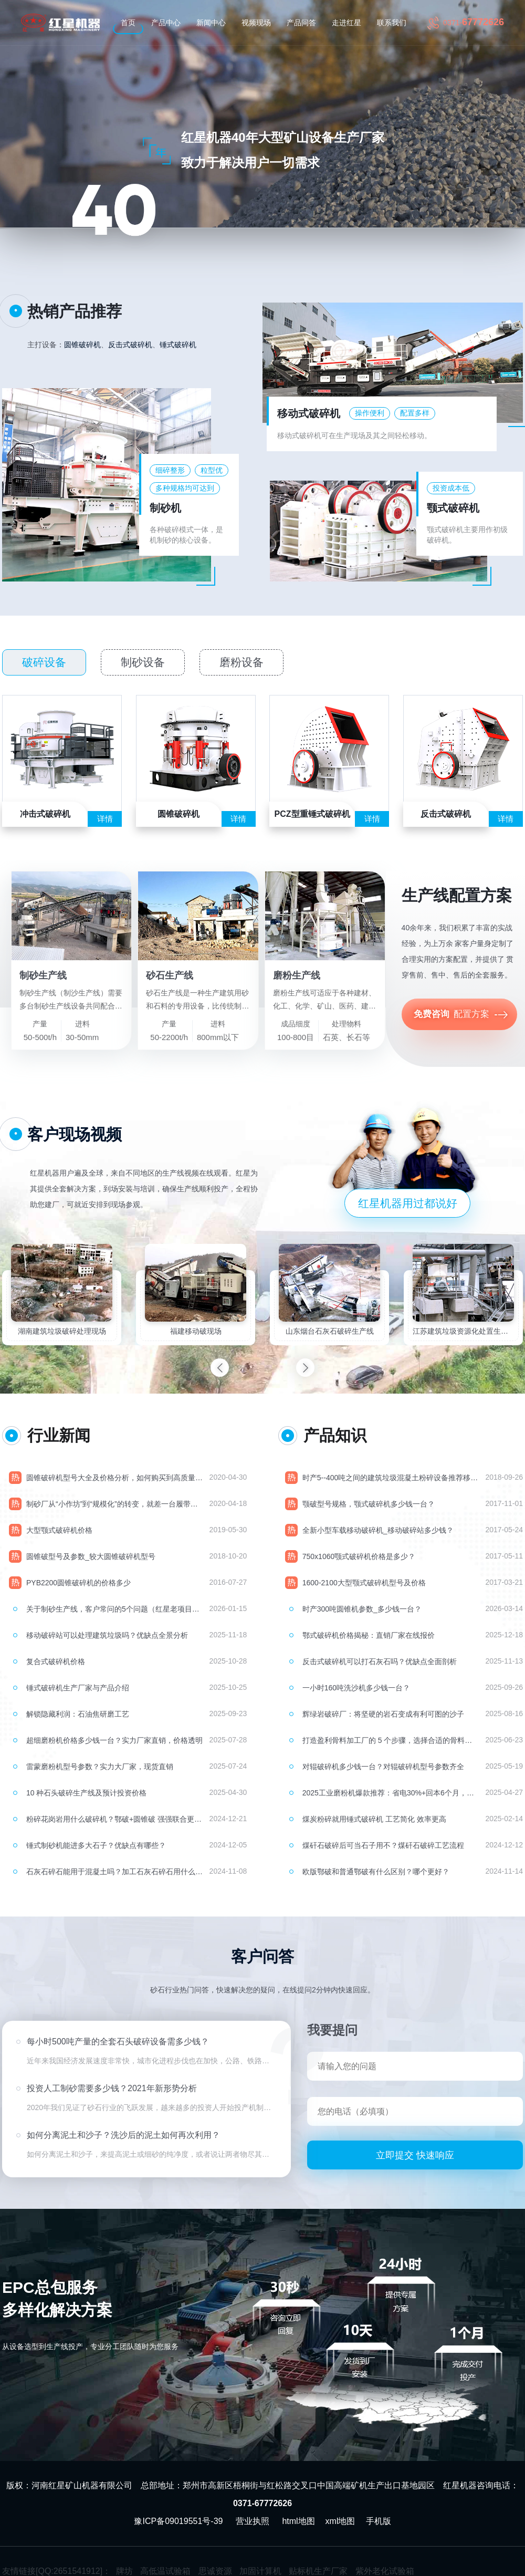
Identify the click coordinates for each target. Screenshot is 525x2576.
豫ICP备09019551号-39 (178, 2521)
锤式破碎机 (178, 344)
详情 (105, 818)
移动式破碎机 (308, 413)
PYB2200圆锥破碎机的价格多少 (78, 1582)
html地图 (298, 2521)
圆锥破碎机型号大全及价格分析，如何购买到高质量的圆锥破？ (114, 1477)
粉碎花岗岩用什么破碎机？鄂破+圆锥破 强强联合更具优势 (114, 1819)
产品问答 (301, 22)
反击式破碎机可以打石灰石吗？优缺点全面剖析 (379, 1661)
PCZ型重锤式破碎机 (312, 813)
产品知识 (334, 1435)
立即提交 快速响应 (415, 2155)
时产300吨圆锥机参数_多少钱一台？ (362, 1609)
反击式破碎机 (130, 344)
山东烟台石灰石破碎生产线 (330, 1331)
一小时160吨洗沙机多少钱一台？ (356, 1688)
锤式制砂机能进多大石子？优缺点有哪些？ (96, 1845)
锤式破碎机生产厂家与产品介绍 (77, 1688)
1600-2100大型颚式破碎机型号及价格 (364, 1582)
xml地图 (340, 2521)
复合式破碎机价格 (55, 1661)
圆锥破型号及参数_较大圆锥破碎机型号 (90, 1556)
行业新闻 (58, 1435)
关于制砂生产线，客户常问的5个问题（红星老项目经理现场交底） (114, 1609)
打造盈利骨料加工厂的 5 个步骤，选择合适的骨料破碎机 (390, 1740)
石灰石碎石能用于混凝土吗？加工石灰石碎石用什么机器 (114, 1871)
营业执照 (252, 2521)
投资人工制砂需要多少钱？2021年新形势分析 (112, 2093)
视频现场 (256, 22)
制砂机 (165, 508)
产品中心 (166, 22)
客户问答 (262, 1956)
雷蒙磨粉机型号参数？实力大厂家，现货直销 (99, 1766)
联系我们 (391, 22)
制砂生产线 (43, 975)
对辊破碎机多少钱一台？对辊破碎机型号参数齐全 (383, 1766)
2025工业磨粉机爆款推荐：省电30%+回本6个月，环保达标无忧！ (390, 1793)
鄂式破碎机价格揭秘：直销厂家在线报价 (368, 1635)
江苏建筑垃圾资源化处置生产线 (463, 1331)
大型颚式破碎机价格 (59, 1530)
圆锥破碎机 (82, 344)
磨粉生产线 (296, 975)
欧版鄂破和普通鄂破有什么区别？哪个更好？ (375, 1871)
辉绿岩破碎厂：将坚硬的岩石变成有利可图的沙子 (383, 1714)
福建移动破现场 (196, 1331)
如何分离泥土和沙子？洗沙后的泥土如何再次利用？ (123, 2140)
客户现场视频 (74, 1134)
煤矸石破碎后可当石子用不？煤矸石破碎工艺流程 (383, 1845)
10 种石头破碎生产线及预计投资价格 (86, 1793)
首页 (128, 22)
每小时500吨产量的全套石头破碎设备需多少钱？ (118, 2046)
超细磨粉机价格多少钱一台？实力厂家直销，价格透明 (114, 1740)
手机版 (378, 2521)
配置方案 (462, 1015)
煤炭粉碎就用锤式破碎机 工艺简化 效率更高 (374, 1819)
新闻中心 (211, 22)
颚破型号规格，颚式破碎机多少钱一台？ (368, 1504)
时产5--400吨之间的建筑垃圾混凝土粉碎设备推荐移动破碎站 (390, 1477)
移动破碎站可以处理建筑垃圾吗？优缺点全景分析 (107, 1635)
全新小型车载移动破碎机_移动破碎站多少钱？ (378, 1530)
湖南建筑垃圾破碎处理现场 (62, 1331)
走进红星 (346, 22)
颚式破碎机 (453, 508)
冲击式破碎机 (45, 813)
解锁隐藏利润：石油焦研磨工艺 (77, 1714)
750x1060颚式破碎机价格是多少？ (359, 1556)
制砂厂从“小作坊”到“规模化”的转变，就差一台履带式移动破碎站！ (114, 1504)
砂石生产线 (169, 975)
